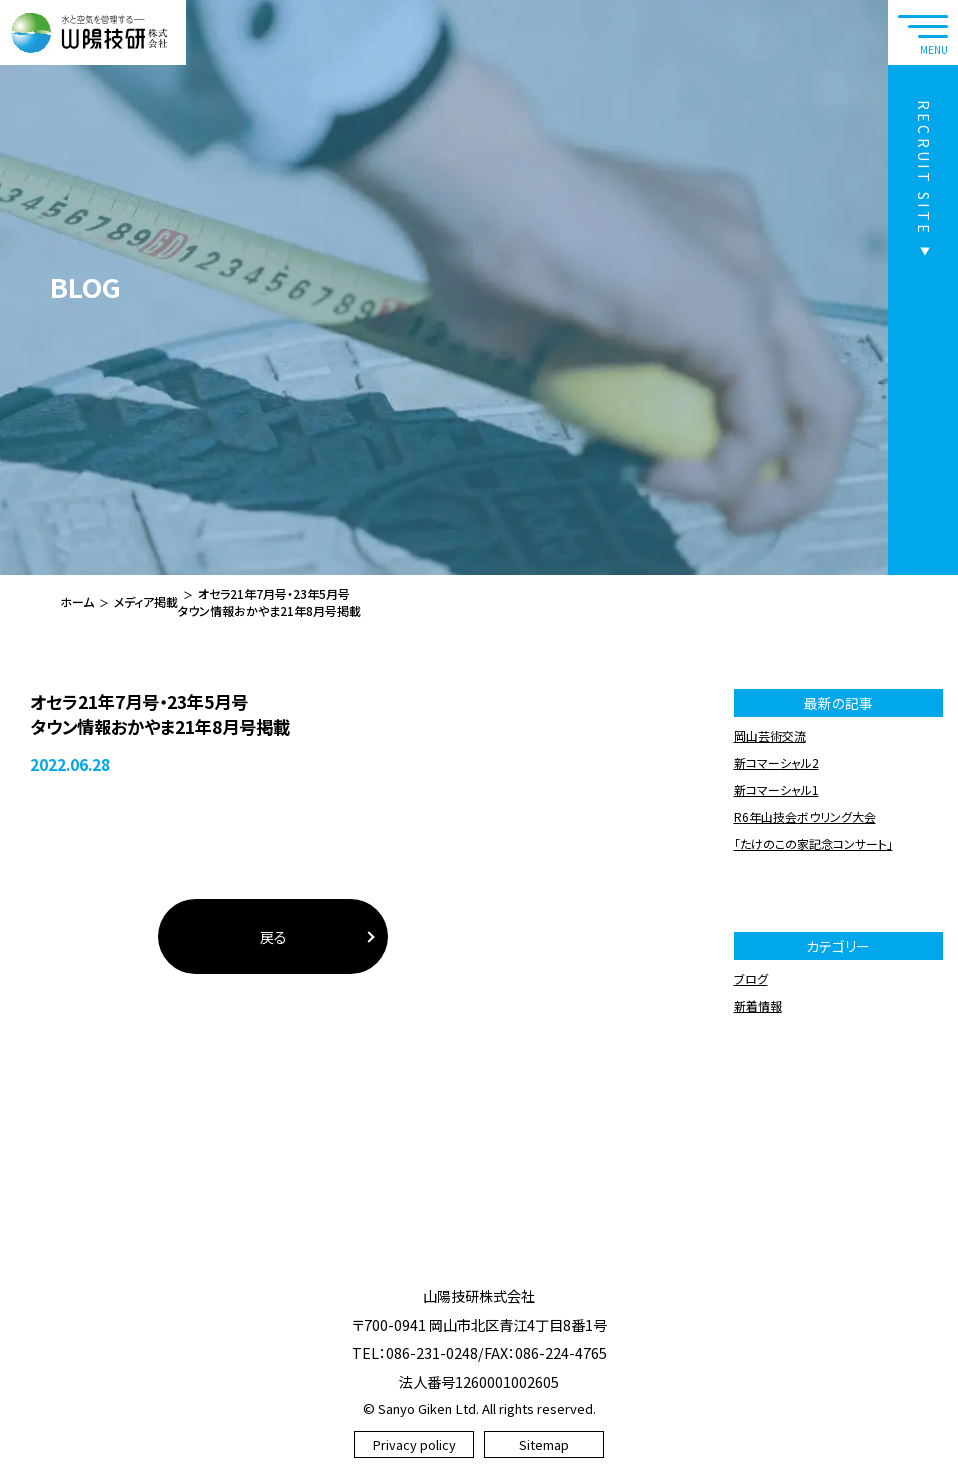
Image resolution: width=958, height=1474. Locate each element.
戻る (273, 936)
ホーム (77, 601)
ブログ (751, 978)
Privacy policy (414, 1444)
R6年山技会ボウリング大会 (805, 816)
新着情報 (758, 1005)
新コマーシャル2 (776, 762)
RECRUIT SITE (924, 168)
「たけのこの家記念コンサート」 (813, 843)
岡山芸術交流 (770, 735)
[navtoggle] (923, 32)
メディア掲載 (146, 601)
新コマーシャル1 (776, 789)
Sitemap (544, 1444)
